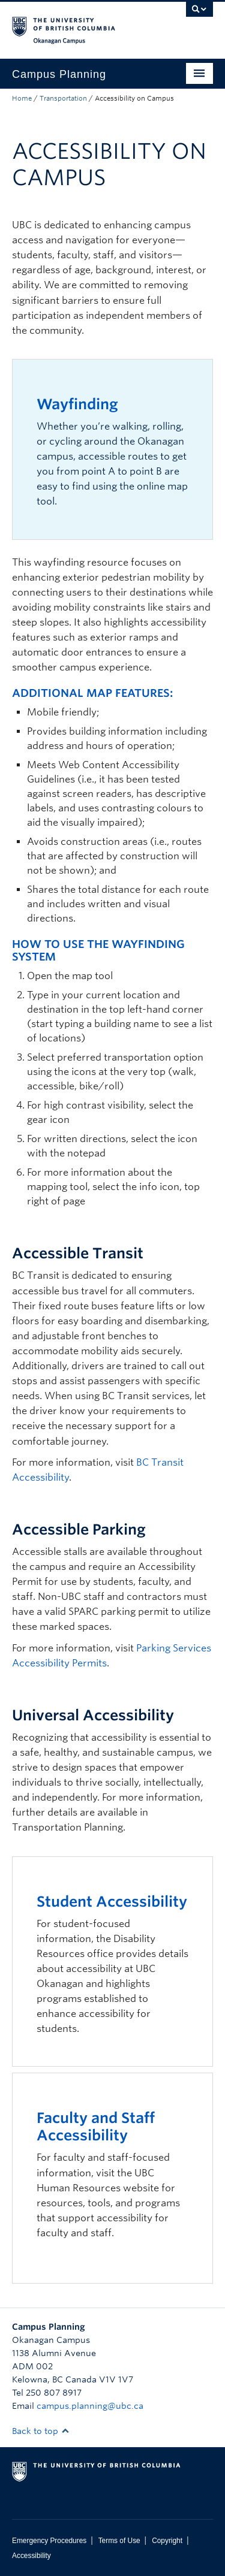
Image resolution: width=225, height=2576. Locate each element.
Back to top (41, 2431)
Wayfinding (77, 404)
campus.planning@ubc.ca (90, 2406)
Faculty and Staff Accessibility (96, 2126)
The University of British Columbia (82, 24)
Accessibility (31, 2555)
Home (22, 98)
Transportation (63, 98)
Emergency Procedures (49, 2540)
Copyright (167, 2540)
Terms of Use (119, 2540)
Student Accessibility (112, 1901)
